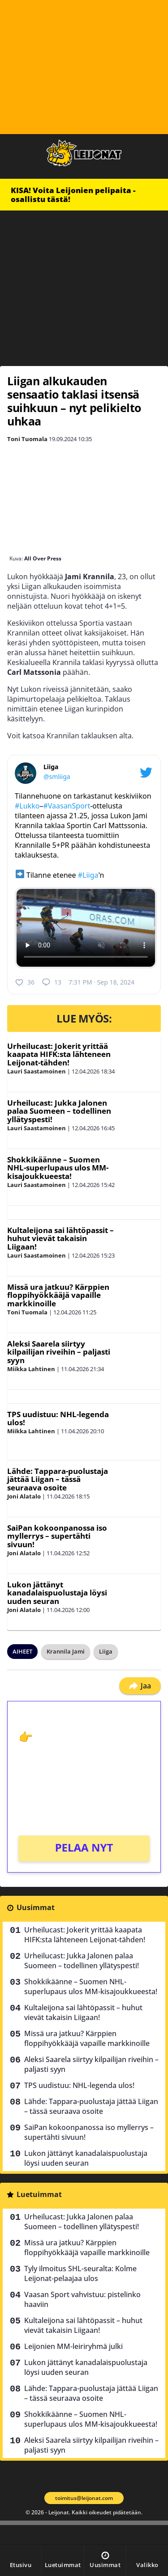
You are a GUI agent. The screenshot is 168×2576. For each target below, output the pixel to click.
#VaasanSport (66, 806)
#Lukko (27, 806)
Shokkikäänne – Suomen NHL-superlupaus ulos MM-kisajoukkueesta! (57, 1167)
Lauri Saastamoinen (36, 1071)
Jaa (140, 1686)
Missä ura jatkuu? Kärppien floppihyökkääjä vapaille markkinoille (58, 1295)
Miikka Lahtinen (31, 1369)
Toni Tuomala (27, 439)
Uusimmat (36, 1907)
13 (51, 982)
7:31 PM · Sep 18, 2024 (101, 982)
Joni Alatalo (24, 1496)
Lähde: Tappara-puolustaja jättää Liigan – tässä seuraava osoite (57, 1479)
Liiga (105, 1651)
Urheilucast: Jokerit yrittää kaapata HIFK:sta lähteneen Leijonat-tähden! (59, 1054)
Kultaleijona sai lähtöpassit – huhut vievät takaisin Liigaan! (60, 1238)
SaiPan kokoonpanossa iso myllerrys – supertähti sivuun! (57, 1536)
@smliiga (56, 776)
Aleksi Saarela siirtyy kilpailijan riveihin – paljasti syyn (58, 1352)
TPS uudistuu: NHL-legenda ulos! (58, 1418)
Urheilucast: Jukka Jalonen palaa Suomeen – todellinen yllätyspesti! (59, 1111)
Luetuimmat (39, 2194)
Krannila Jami (66, 1651)
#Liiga (88, 875)
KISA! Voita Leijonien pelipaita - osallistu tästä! (73, 194)
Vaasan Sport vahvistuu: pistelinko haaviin (82, 2299)
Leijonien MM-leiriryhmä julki (73, 2346)
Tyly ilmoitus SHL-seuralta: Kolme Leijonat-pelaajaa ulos (80, 2273)
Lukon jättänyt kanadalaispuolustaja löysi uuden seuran (57, 1592)
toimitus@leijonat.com (84, 2498)
